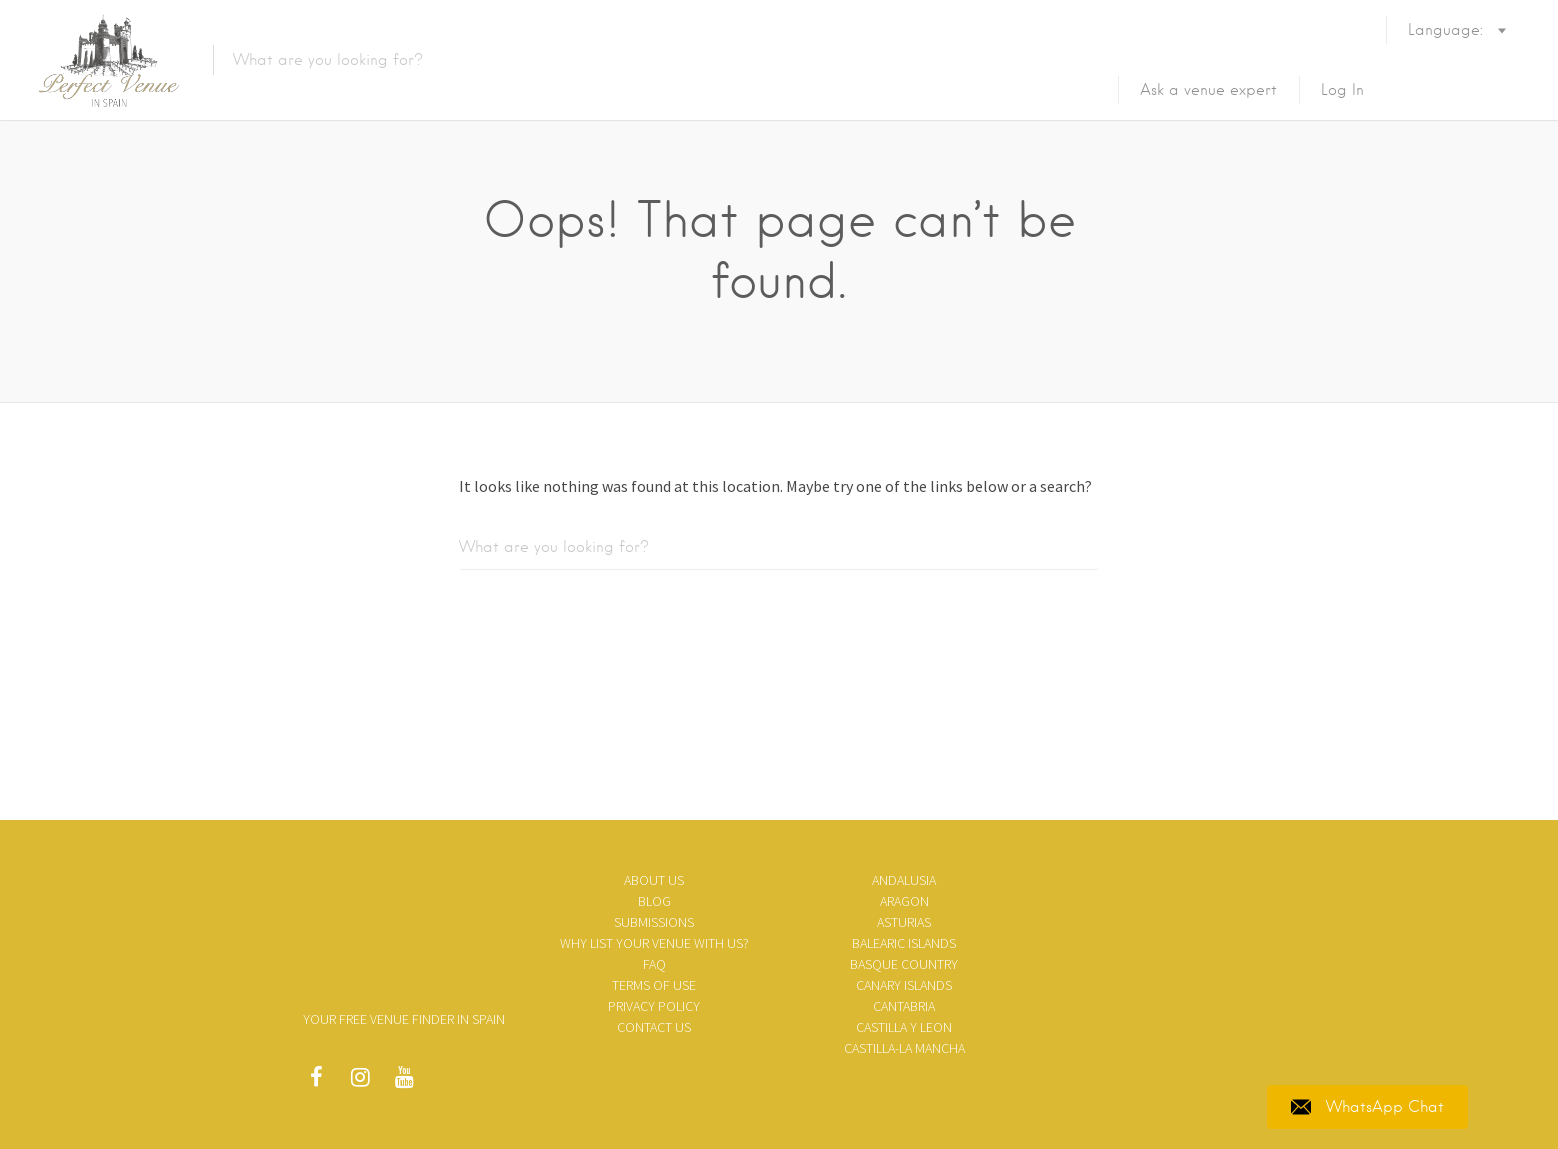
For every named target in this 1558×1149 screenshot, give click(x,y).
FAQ (654, 964)
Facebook (316, 1082)
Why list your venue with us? (654, 943)
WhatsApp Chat (1367, 1107)
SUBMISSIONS (654, 922)
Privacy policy (654, 1006)
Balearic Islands (904, 943)
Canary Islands (904, 985)
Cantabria (904, 1006)
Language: (1448, 58)
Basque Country (904, 964)
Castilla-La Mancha (904, 1048)
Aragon (904, 901)
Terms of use (654, 985)
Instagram (360, 1082)
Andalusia (904, 880)
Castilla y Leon (904, 1027)
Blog (654, 901)
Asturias (904, 922)
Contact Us (654, 1027)
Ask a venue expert (1208, 90)
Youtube (404, 1082)
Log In (1342, 90)
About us (654, 880)
